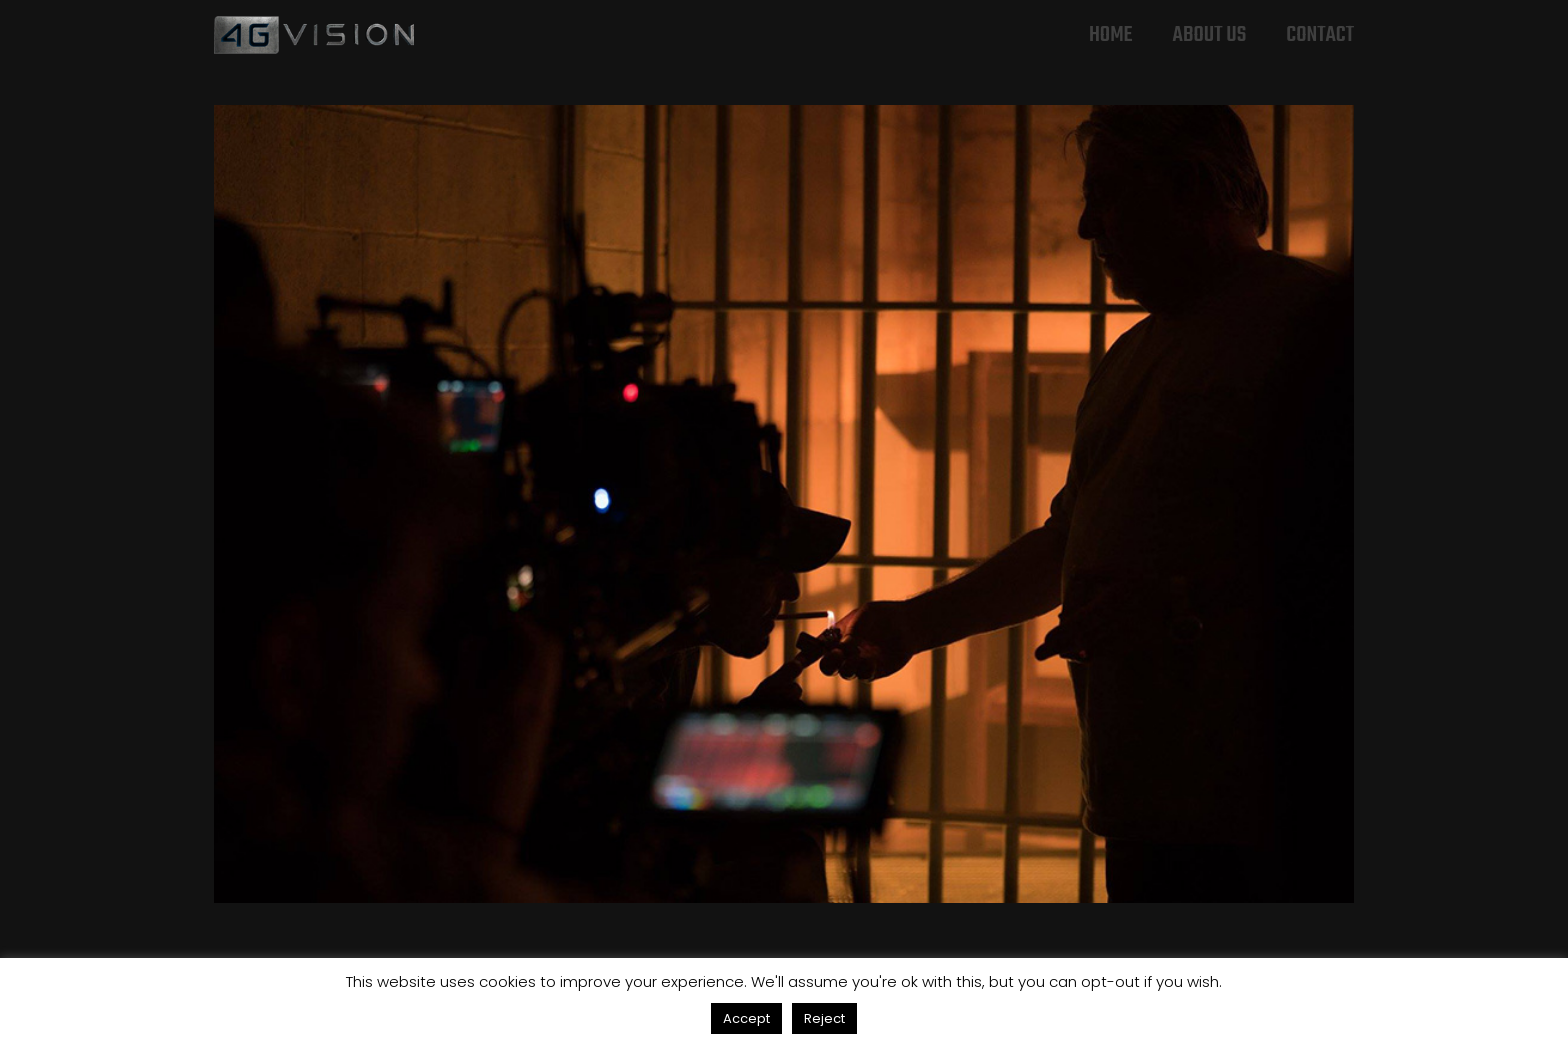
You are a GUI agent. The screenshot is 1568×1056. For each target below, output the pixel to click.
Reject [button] (824, 1018)
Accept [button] (746, 1018)
